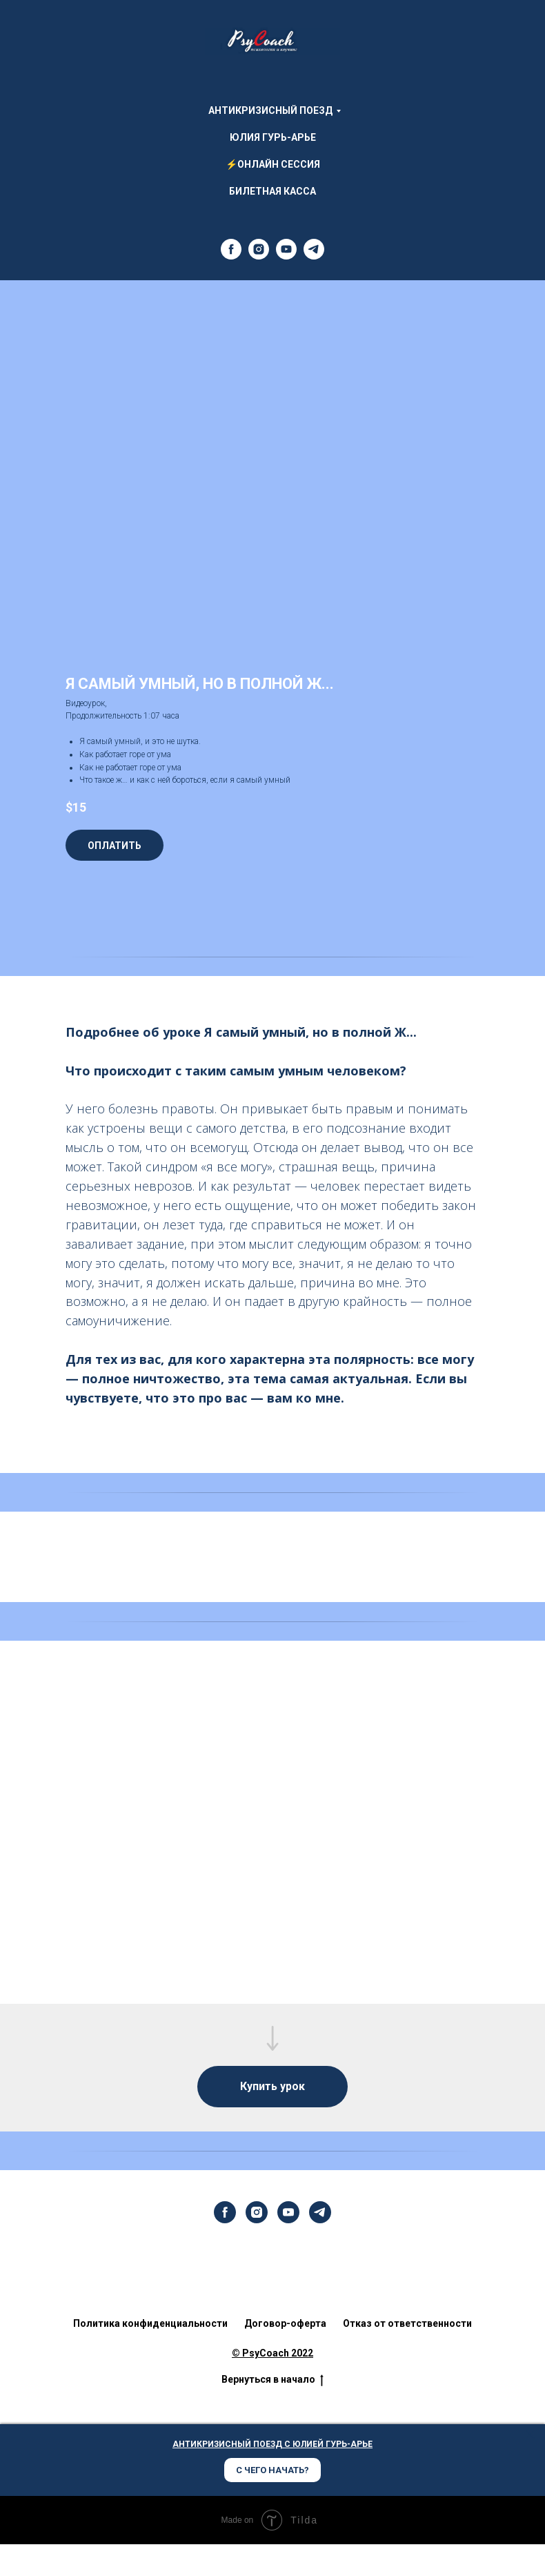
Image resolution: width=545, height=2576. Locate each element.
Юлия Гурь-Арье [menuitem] (273, 137)
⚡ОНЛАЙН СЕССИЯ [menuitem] (273, 164)
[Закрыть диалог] (530, 2435)
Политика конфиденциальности (150, 2323)
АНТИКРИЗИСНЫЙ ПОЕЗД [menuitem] (270, 110)
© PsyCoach (260, 2353)
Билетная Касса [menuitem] (272, 191)
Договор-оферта (285, 2323)
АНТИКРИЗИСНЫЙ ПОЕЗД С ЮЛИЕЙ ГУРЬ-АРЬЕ (272, 2445)
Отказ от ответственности (407, 2323)
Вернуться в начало (272, 2380)
